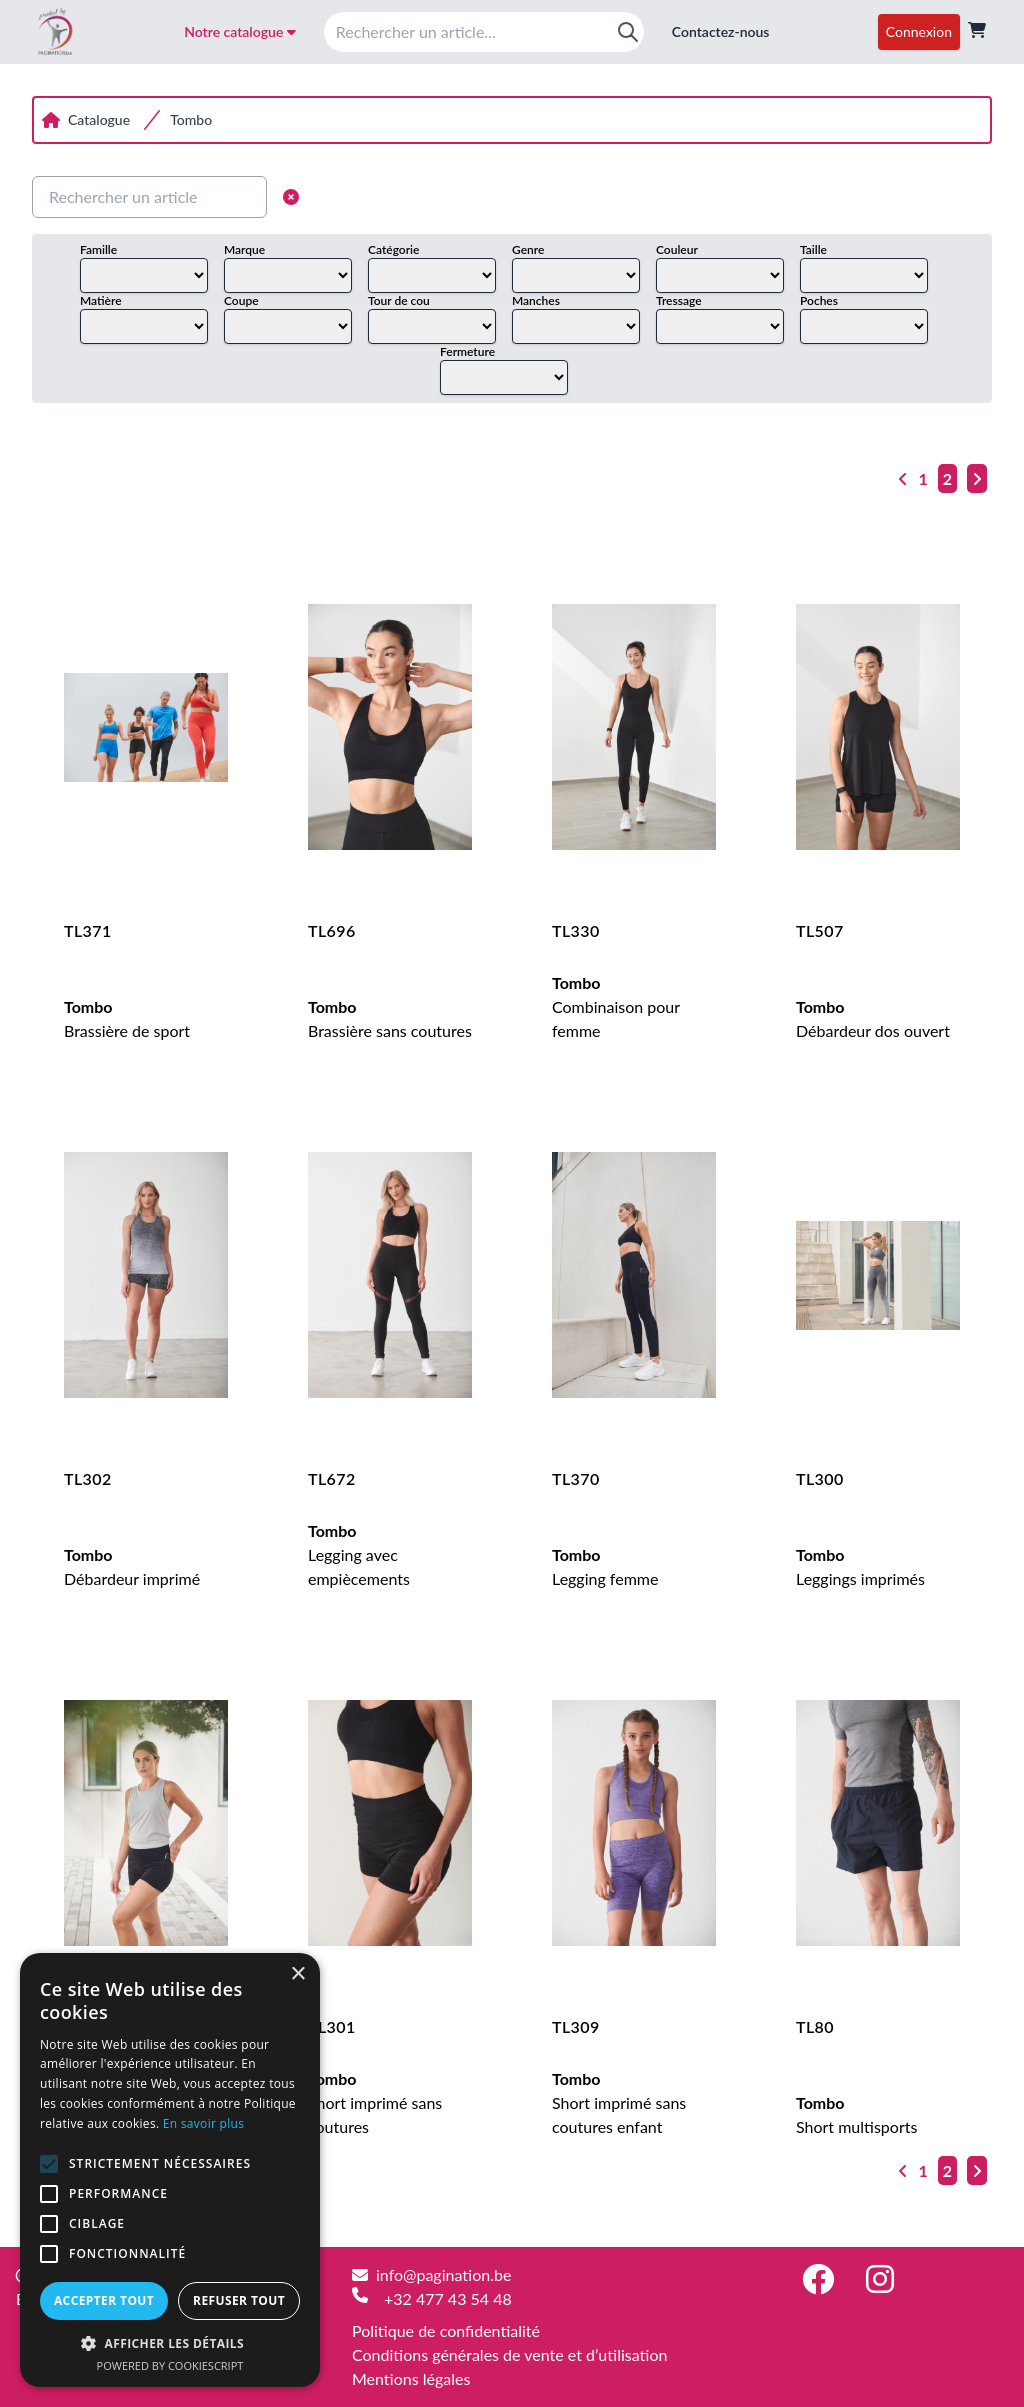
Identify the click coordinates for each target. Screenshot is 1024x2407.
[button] (170, 2343)
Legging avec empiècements (359, 1554)
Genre (528, 249)
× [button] (297, 1974)
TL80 (815, 2026)
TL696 (332, 930)
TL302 (88, 1478)
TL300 (820, 1478)
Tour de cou (399, 300)
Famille (98, 249)
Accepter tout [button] (104, 2300)
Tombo (191, 119)
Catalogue (99, 119)
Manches (536, 300)
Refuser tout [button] (239, 2300)
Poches (819, 300)
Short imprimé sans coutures (375, 2102)
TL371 (88, 930)
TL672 (332, 1478)
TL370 (576, 1478)
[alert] (170, 2170)
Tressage (679, 300)
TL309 (576, 2026)
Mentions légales (411, 2378)
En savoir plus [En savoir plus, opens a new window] (203, 2123)
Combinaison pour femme (616, 1006)
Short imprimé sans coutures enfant (619, 2102)
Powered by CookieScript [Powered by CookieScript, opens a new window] (170, 2365)
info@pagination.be (443, 2274)
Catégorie (393, 249)
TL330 (576, 930)
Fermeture (467, 351)
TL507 (820, 930)
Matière (101, 300)
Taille (813, 249)
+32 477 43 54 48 (448, 2298)
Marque (244, 249)
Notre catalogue (240, 31)
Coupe (241, 300)
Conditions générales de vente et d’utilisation (509, 2354)
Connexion (919, 31)
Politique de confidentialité (446, 2330)
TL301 (332, 2026)
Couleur (677, 249)
